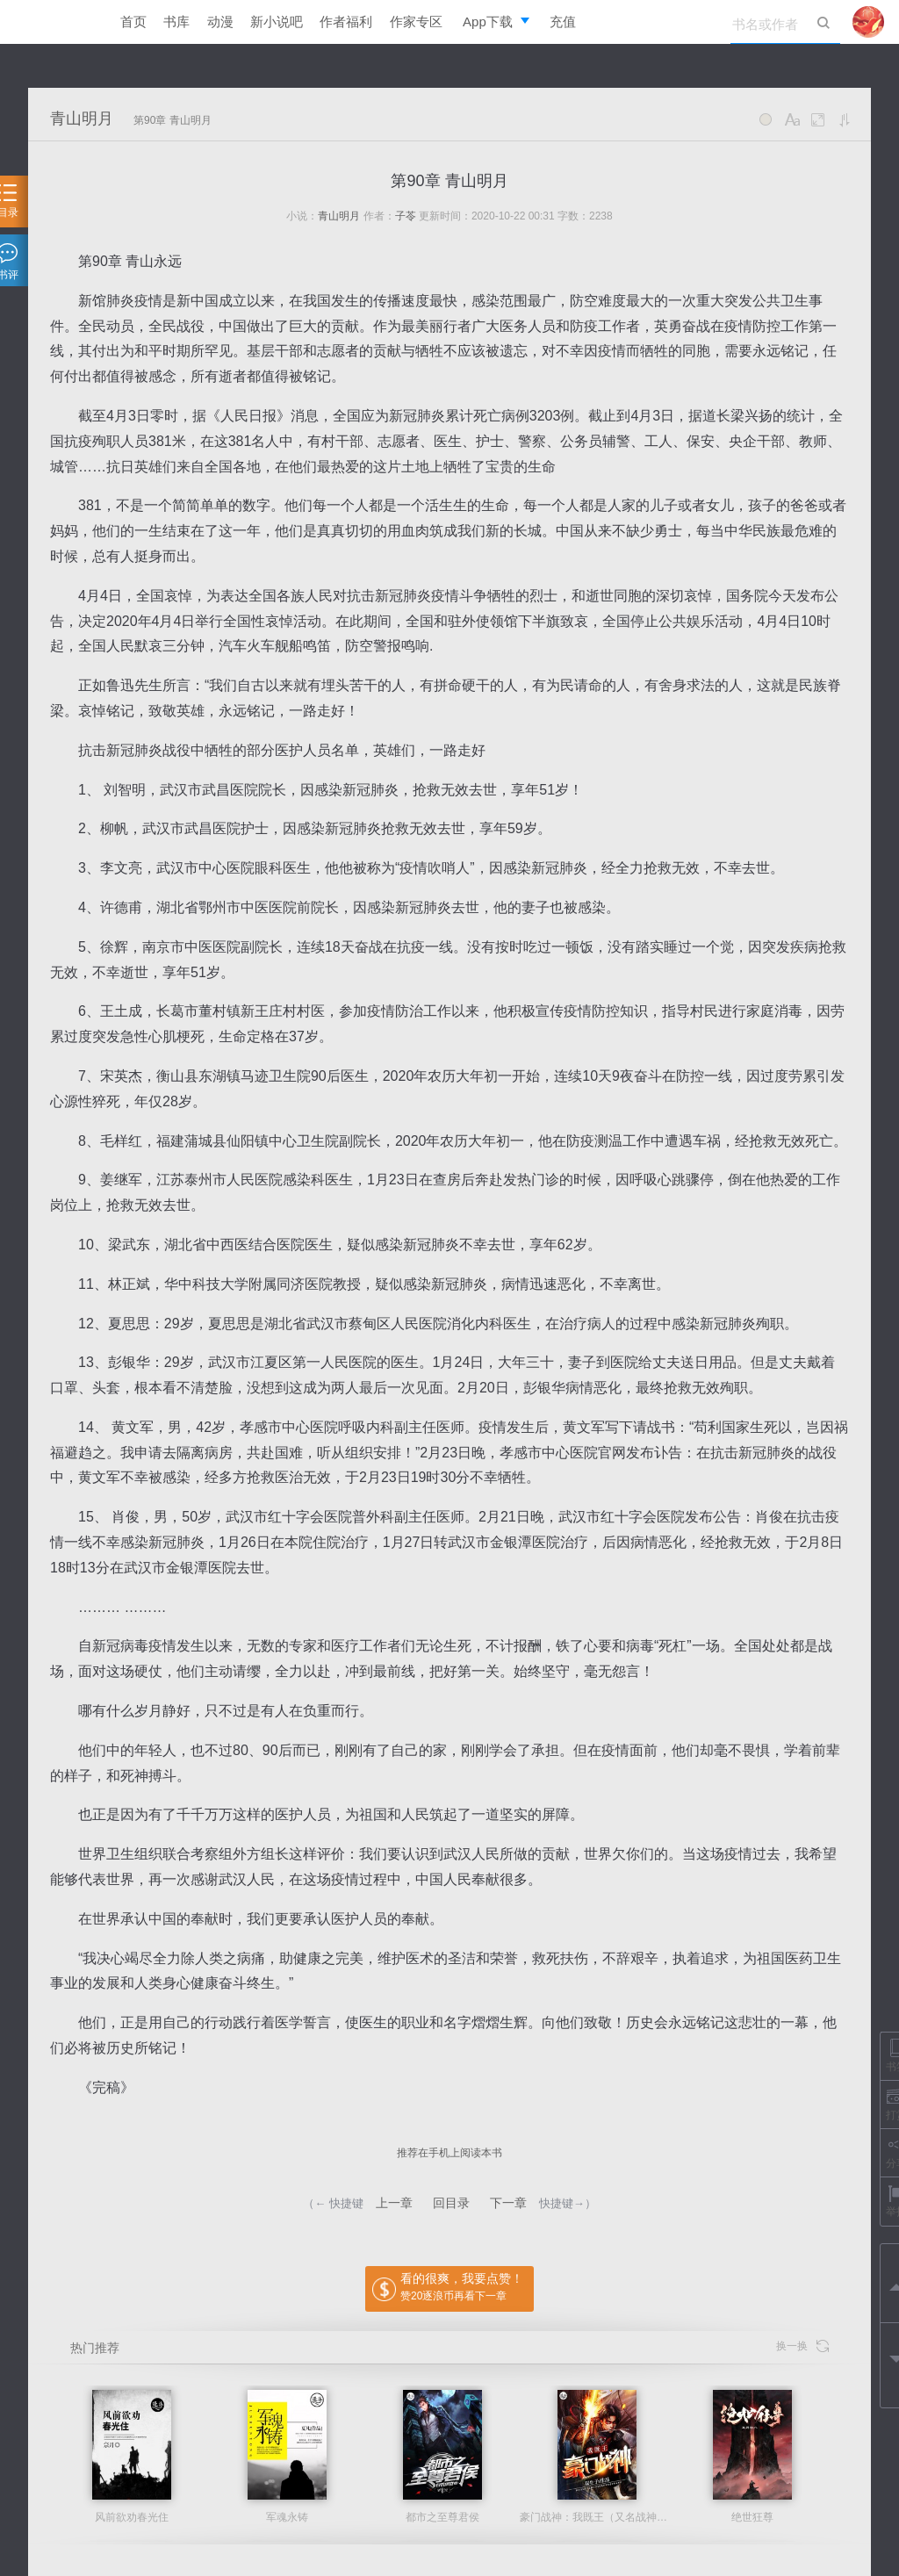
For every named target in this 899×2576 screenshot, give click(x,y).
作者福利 (346, 21)
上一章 (394, 2203)
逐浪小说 (59, 22)
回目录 (451, 2203)
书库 (176, 21)
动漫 (220, 21)
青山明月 (81, 118)
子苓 (405, 216)
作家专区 (416, 21)
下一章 (508, 2203)
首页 (133, 21)
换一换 (802, 2346)
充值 (563, 21)
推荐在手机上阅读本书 (449, 2153)
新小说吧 (276, 21)
